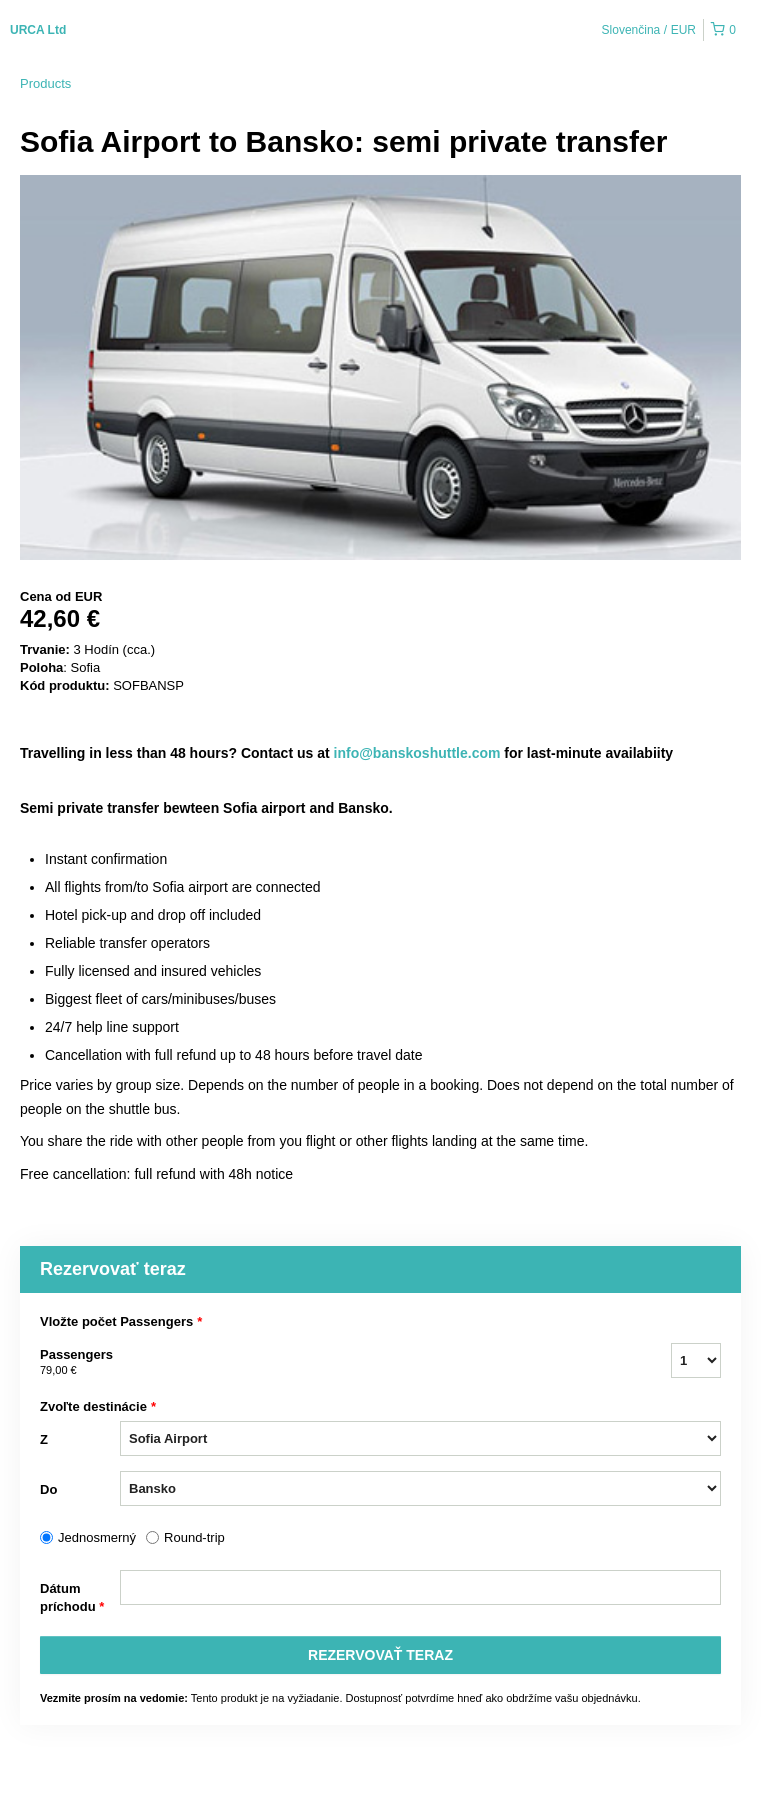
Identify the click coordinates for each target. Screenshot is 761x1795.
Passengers (80, 1363)
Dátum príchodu (72, 1598)
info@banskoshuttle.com (417, 753)
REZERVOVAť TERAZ (380, 1655)
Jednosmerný (97, 1537)
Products (45, 83)
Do (48, 1489)
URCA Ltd (38, 30)
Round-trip (194, 1537)
